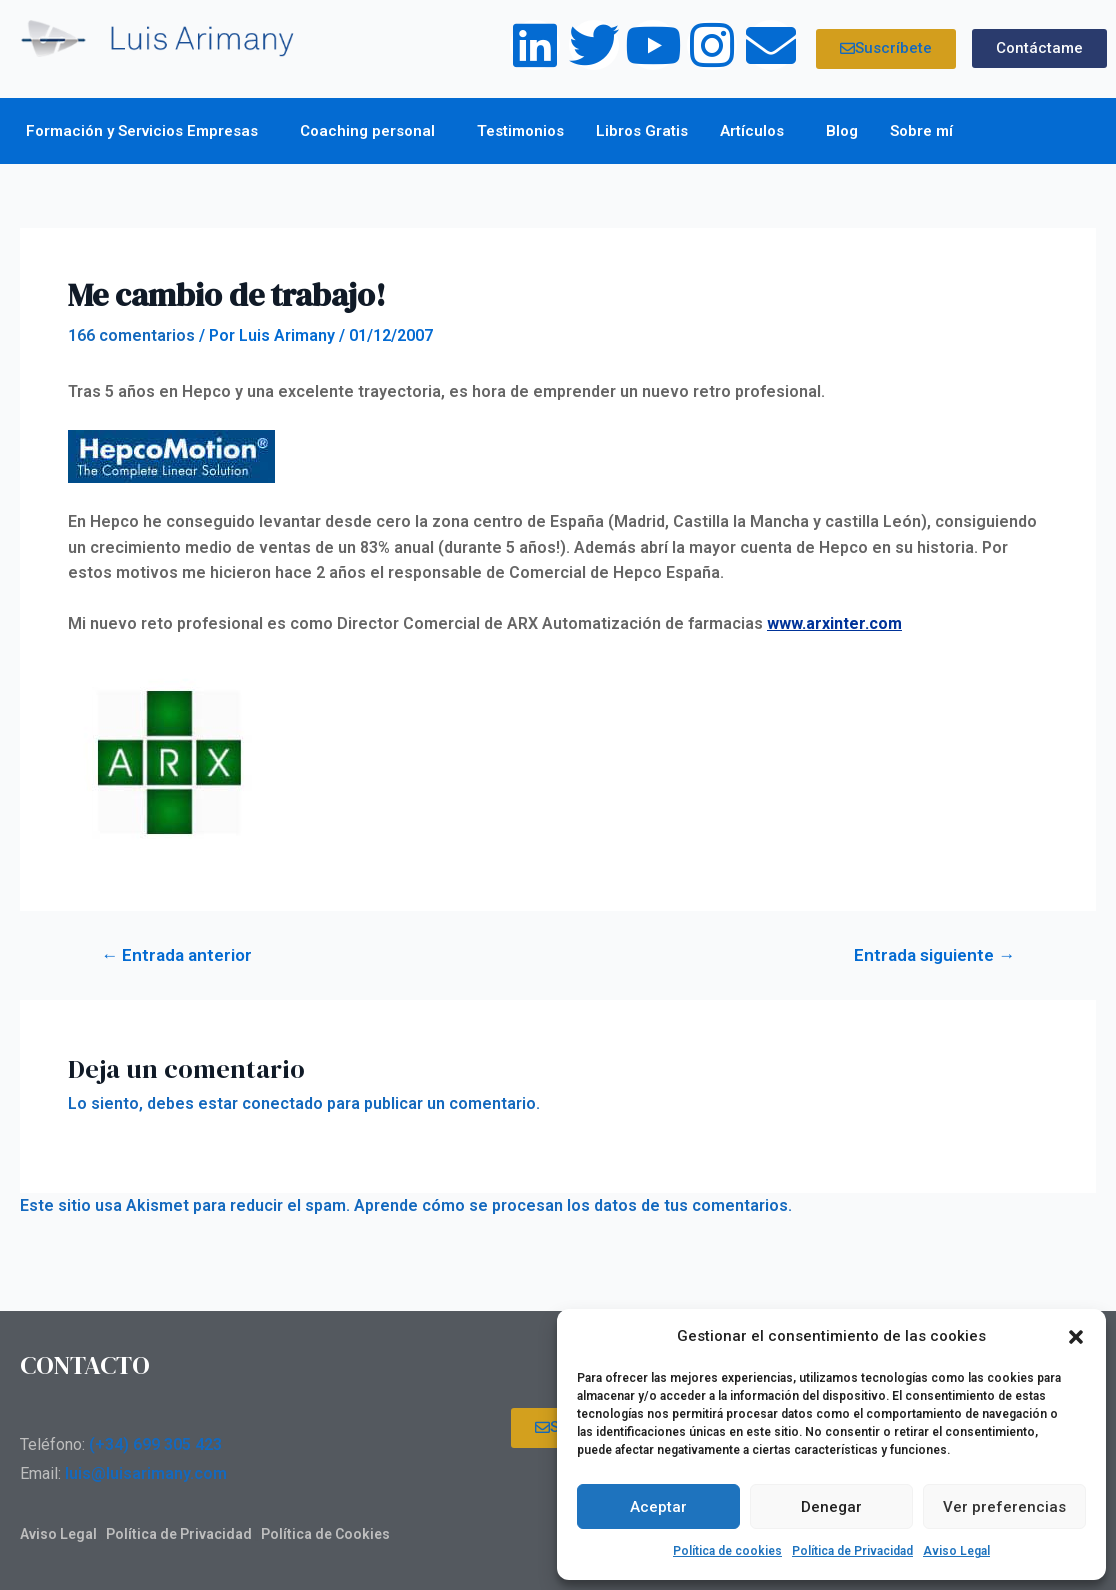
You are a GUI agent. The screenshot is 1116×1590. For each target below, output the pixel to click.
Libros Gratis (642, 131)
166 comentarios (131, 335)
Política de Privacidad (852, 1551)
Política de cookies (727, 1551)
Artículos (757, 131)
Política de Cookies (325, 1534)
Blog (842, 131)
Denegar (831, 1507)
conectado (282, 1103)
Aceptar (658, 1507)
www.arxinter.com (834, 623)
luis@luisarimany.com (146, 1473)
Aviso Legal (956, 1551)
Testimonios (520, 131)
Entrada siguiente (934, 955)
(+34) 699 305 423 (155, 1444)
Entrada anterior (176, 955)
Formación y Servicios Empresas (147, 131)
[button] (1076, 1337)
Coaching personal (372, 131)
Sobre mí (926, 131)
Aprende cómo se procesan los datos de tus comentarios (571, 1205)
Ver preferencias (1004, 1507)
